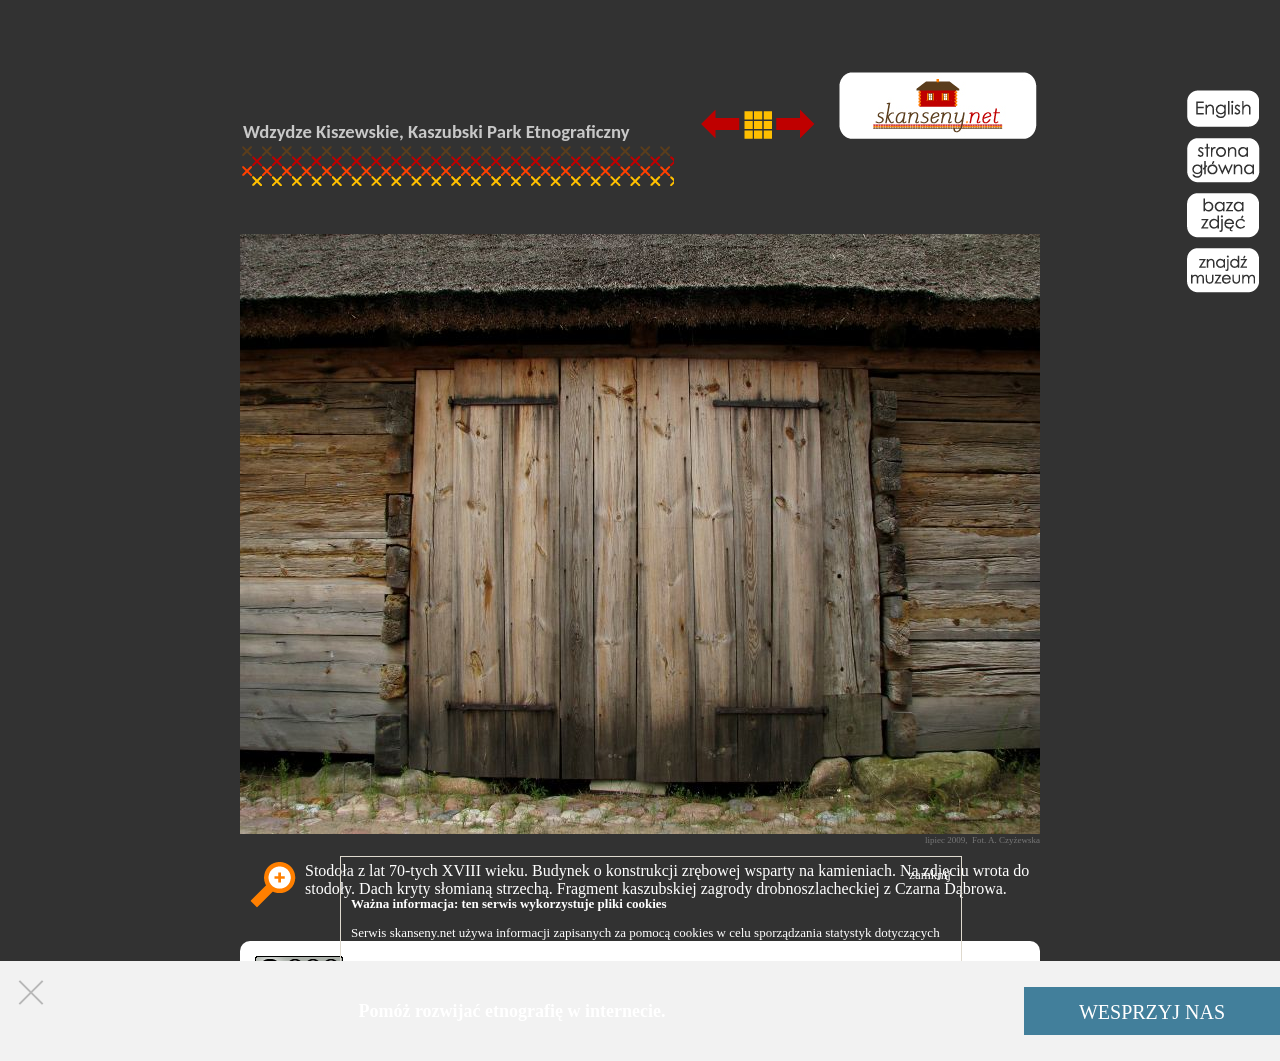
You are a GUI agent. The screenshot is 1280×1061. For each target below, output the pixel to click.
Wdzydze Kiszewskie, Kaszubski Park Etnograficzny (436, 131)
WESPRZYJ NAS (1152, 1012)
